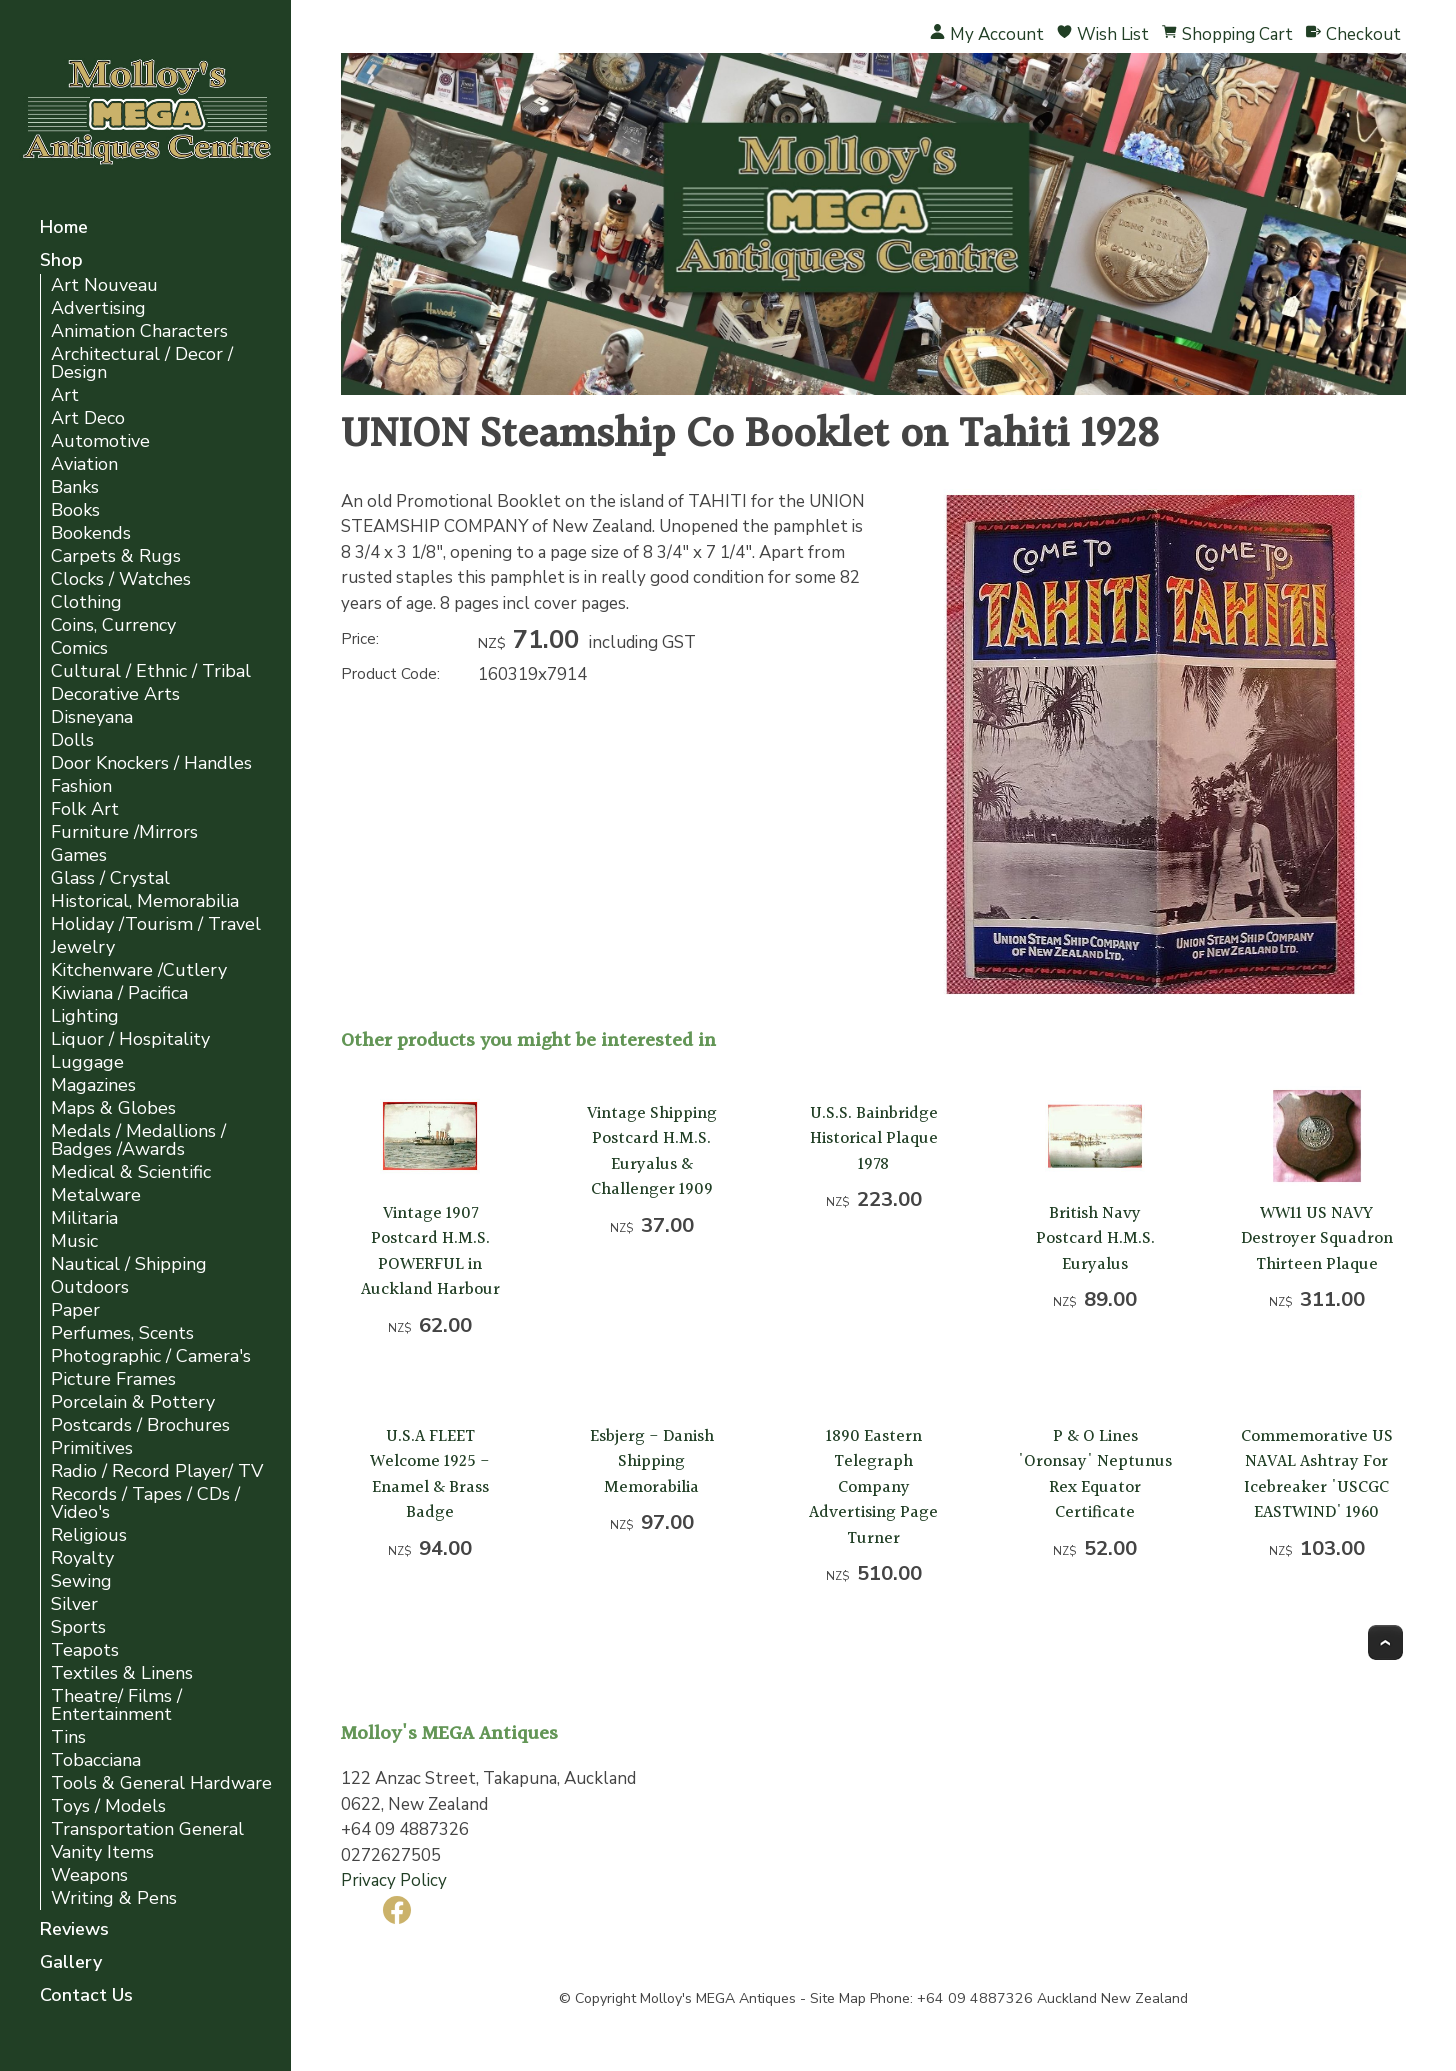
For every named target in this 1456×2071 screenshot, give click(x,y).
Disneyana (92, 717)
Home (64, 228)
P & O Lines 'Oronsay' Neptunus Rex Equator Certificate (1095, 1475)
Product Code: (390, 674)
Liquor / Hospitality (130, 1039)
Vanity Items (102, 1852)
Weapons (89, 1875)
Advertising (98, 308)
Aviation (84, 464)
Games (79, 855)
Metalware (96, 1195)
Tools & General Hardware (161, 1783)
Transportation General (147, 1829)
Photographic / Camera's (151, 1356)
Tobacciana (96, 1760)
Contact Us (86, 1996)
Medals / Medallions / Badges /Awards (138, 1140)
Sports (78, 1627)
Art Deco (88, 418)
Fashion (81, 786)
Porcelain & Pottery (133, 1402)
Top (1385, 1642)
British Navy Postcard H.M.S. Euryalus (1095, 1239)
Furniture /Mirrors (124, 832)
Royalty (82, 1558)
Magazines (93, 1085)
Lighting (85, 1016)
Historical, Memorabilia (145, 901)
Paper (75, 1310)
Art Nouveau (104, 285)
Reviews (74, 1930)
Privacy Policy (394, 1880)
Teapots (85, 1650)
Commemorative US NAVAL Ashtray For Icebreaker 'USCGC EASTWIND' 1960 (1317, 1475)
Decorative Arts (115, 694)
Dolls (72, 740)
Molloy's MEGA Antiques (718, 1998)
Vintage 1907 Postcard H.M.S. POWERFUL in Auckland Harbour (430, 1252)
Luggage (87, 1062)
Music (74, 1241)
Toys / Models (108, 1806)
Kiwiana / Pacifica (119, 993)
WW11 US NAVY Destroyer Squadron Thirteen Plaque (1317, 1239)
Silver (74, 1604)
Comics (79, 648)
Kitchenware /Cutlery (139, 970)
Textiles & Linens (122, 1673)
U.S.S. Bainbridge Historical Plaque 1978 (874, 1139)
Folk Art (85, 809)
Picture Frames (113, 1379)
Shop (61, 261)
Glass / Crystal (110, 878)
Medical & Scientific (131, 1172)
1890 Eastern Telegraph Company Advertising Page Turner (873, 1487)
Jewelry (83, 947)
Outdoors (90, 1287)
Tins (68, 1737)
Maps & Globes (113, 1108)
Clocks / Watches (121, 579)
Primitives (92, 1448)
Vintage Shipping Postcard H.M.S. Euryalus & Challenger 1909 (652, 1152)
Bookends (91, 533)
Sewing (81, 1581)
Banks (75, 487)
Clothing (86, 602)
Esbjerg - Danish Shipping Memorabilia (652, 1462)
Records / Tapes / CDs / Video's (145, 1503)
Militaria (84, 1218)
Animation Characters (139, 331)
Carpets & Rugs (116, 556)
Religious (89, 1535)
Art (65, 395)
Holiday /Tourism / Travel (156, 924)
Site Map (838, 1998)
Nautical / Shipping (129, 1264)
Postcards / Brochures (140, 1425)
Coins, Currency (113, 625)
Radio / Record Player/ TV (157, 1471)
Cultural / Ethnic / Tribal (151, 671)
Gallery (71, 1963)
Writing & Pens (114, 1898)
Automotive (100, 441)
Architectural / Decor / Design (142, 363)
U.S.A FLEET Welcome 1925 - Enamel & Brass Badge (430, 1475)
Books (75, 510)
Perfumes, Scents (122, 1333)
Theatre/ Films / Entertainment (116, 1705)
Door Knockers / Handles (151, 763)
